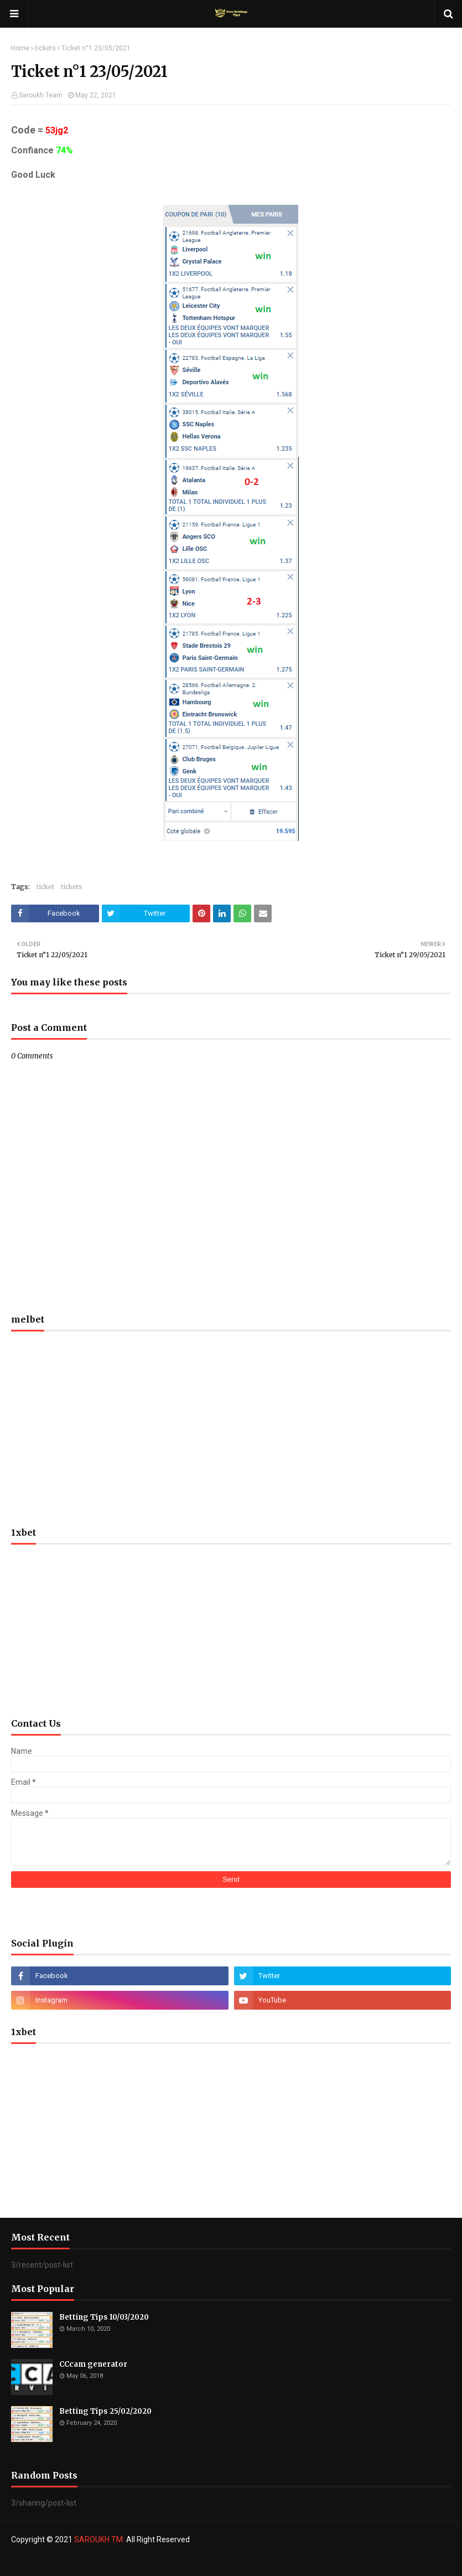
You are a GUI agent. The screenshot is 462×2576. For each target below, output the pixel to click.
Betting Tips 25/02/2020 (105, 2411)
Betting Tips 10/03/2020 (104, 2317)
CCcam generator (93, 2364)
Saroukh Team (41, 95)
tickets (45, 48)
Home (20, 48)
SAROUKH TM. (99, 2539)
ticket (45, 886)
